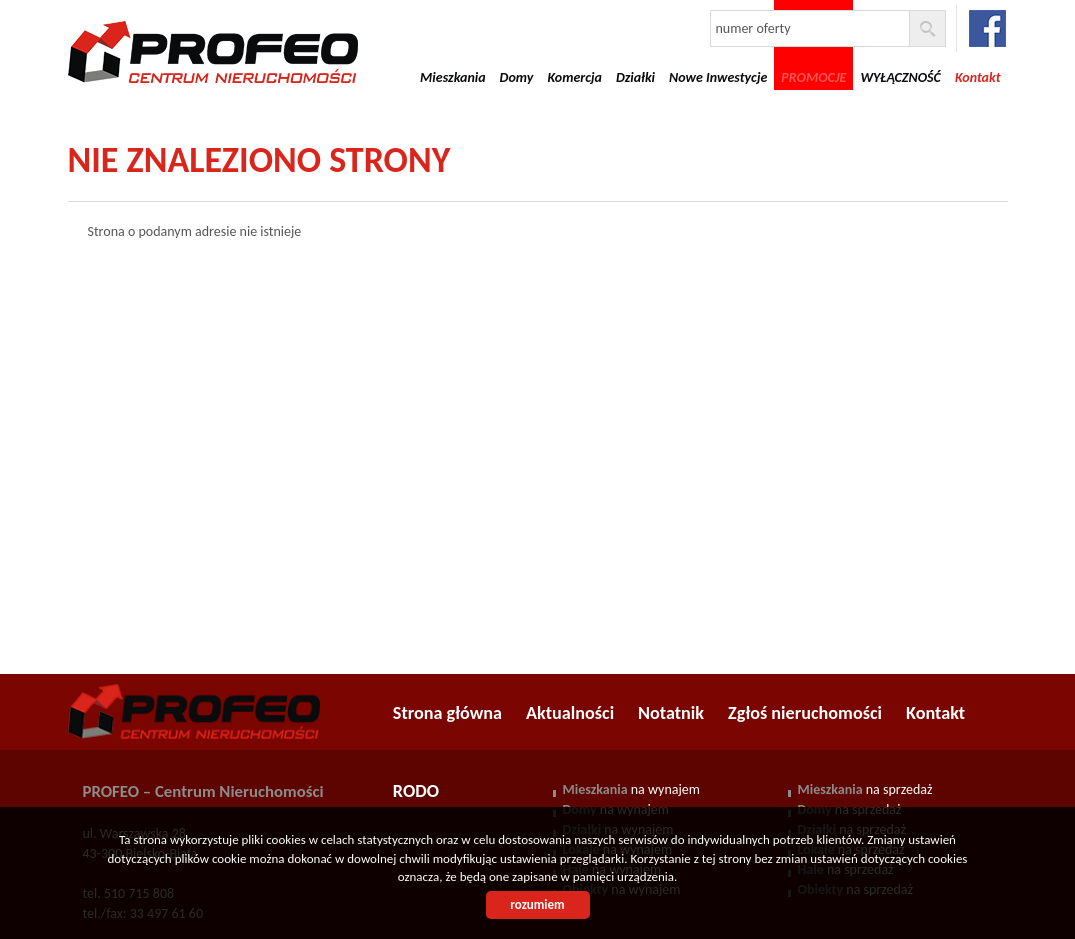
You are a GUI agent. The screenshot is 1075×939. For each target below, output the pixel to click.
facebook (987, 28)
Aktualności (570, 713)
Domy (517, 77)
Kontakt (935, 713)
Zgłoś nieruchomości (805, 713)
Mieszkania (453, 77)
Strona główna (447, 713)
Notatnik (671, 713)
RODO (416, 791)
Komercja (574, 77)
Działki (635, 77)
